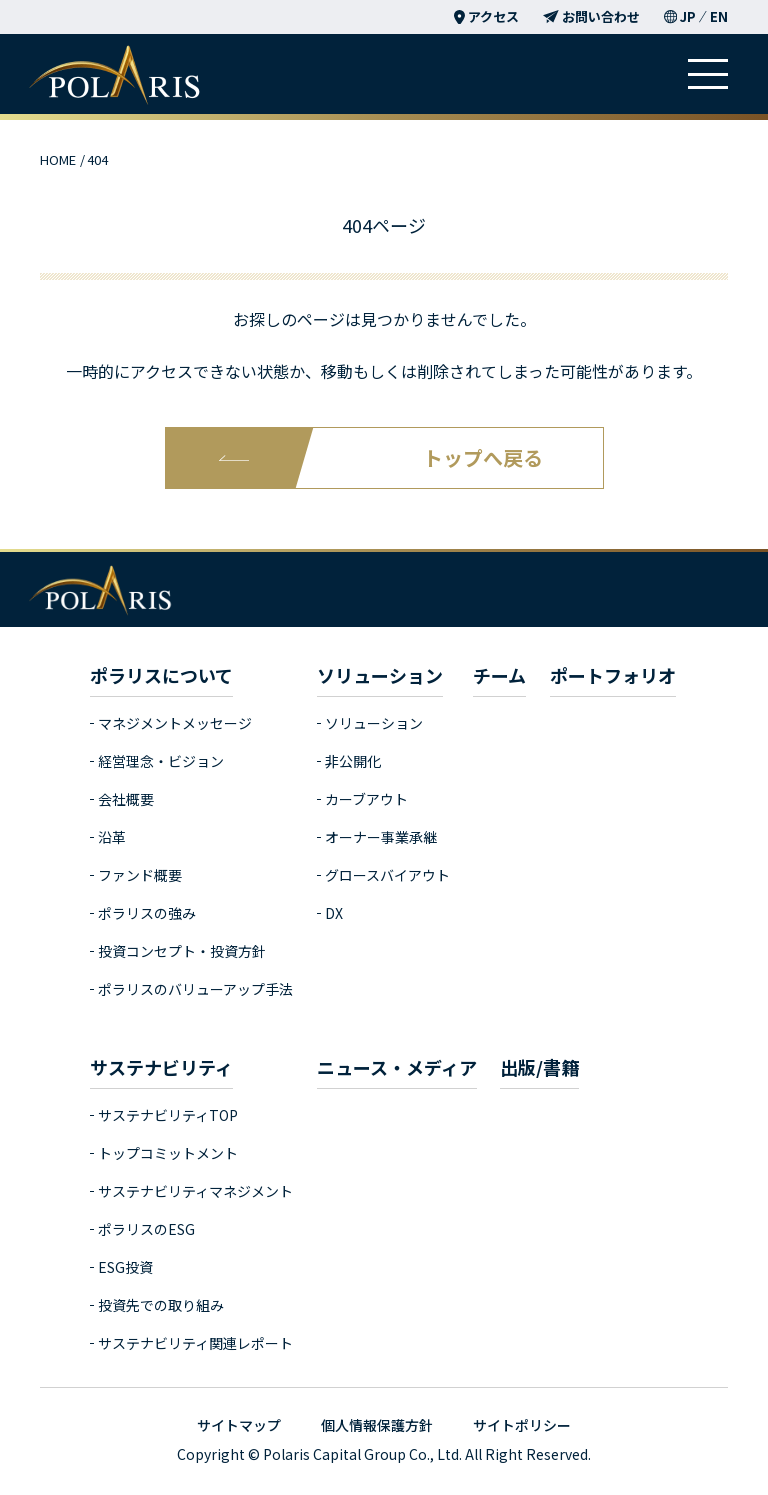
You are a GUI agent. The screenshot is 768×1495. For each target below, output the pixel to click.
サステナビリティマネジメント (195, 1191)
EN (719, 16)
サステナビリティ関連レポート (195, 1343)
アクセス (486, 16)
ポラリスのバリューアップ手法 (195, 989)
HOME (58, 159)
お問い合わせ (591, 16)
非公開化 (353, 761)
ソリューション (374, 723)
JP (688, 16)
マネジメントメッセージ (175, 723)
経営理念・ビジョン (161, 761)
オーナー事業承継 (381, 837)
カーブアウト (366, 799)
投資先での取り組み (161, 1305)
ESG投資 (125, 1267)
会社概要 (126, 799)
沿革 (112, 837)
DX (334, 913)
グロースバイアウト (387, 875)
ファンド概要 (140, 875)
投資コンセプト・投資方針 (182, 951)
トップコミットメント (168, 1153)
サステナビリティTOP (168, 1115)
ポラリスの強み (147, 913)
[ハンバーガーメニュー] (708, 74)
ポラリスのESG (146, 1229)
